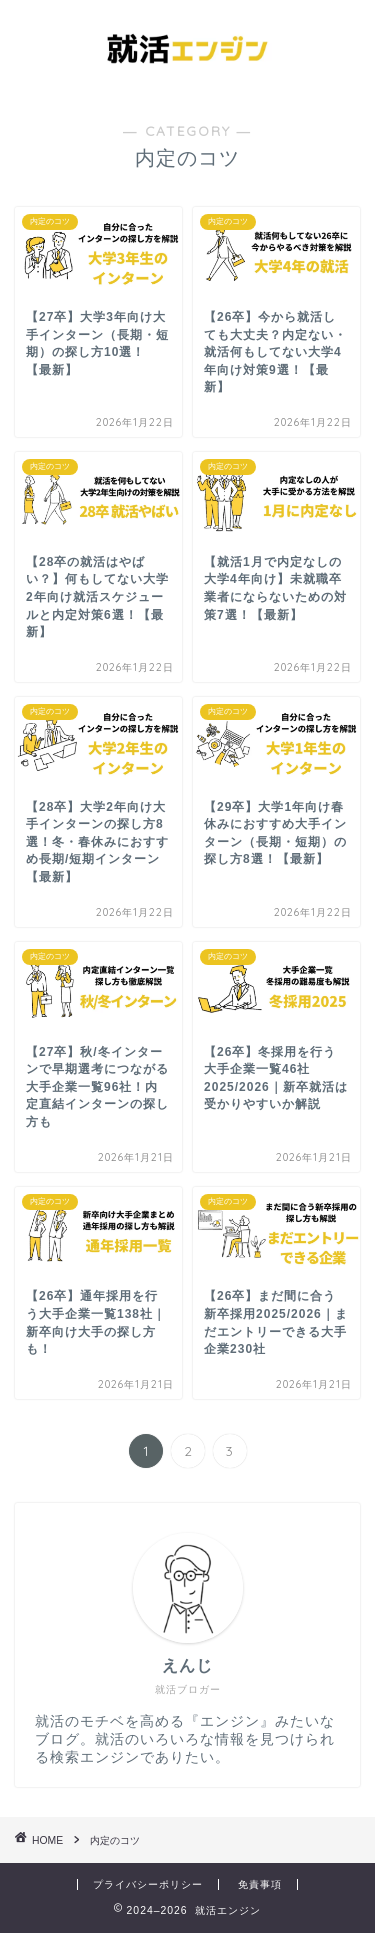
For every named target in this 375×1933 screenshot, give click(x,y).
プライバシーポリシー (148, 1884)
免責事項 (260, 1884)
